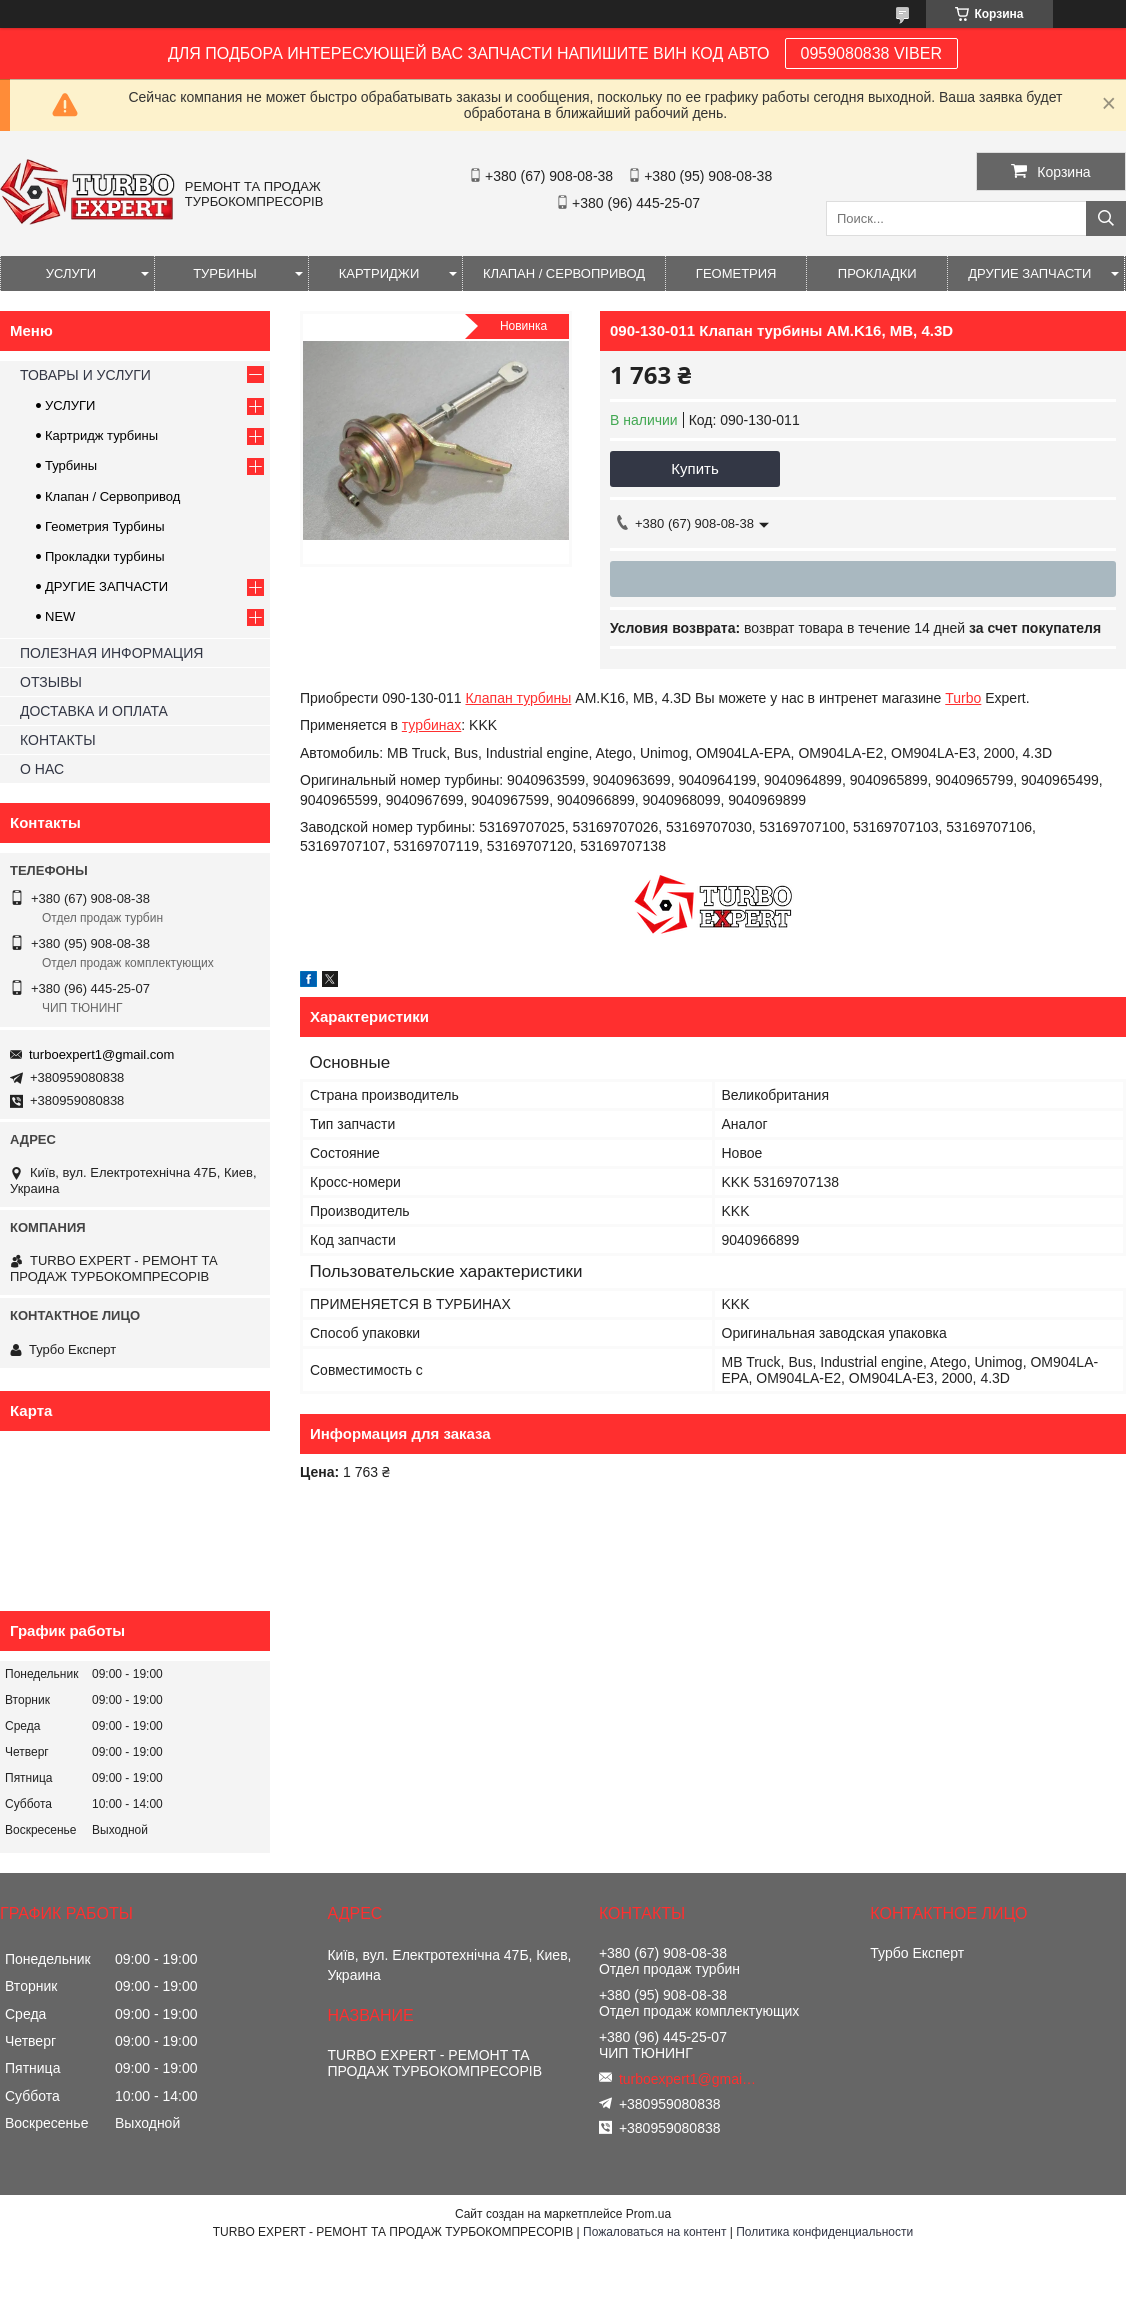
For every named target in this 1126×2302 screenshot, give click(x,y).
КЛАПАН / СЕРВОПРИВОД (564, 273)
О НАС (42, 769)
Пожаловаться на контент (654, 2232)
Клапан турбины (518, 698)
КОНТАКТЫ (58, 740)
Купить (694, 468)
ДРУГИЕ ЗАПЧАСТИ (1029, 273)
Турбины (71, 465)
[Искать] (1106, 218)
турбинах (432, 725)
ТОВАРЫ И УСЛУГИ (85, 375)
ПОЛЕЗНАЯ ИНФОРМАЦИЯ (111, 653)
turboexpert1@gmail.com (101, 1054)
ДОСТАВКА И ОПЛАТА (94, 711)
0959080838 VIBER (871, 53)
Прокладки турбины (105, 556)
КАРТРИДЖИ (379, 273)
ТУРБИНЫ (225, 273)
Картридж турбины (101, 435)
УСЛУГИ (71, 273)
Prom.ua (648, 2214)
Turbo (963, 698)
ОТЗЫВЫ (51, 682)
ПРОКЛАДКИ (877, 273)
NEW (60, 616)
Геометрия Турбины (105, 526)
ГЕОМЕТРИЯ (736, 273)
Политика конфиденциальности (824, 2232)
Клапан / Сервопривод (112, 496)
